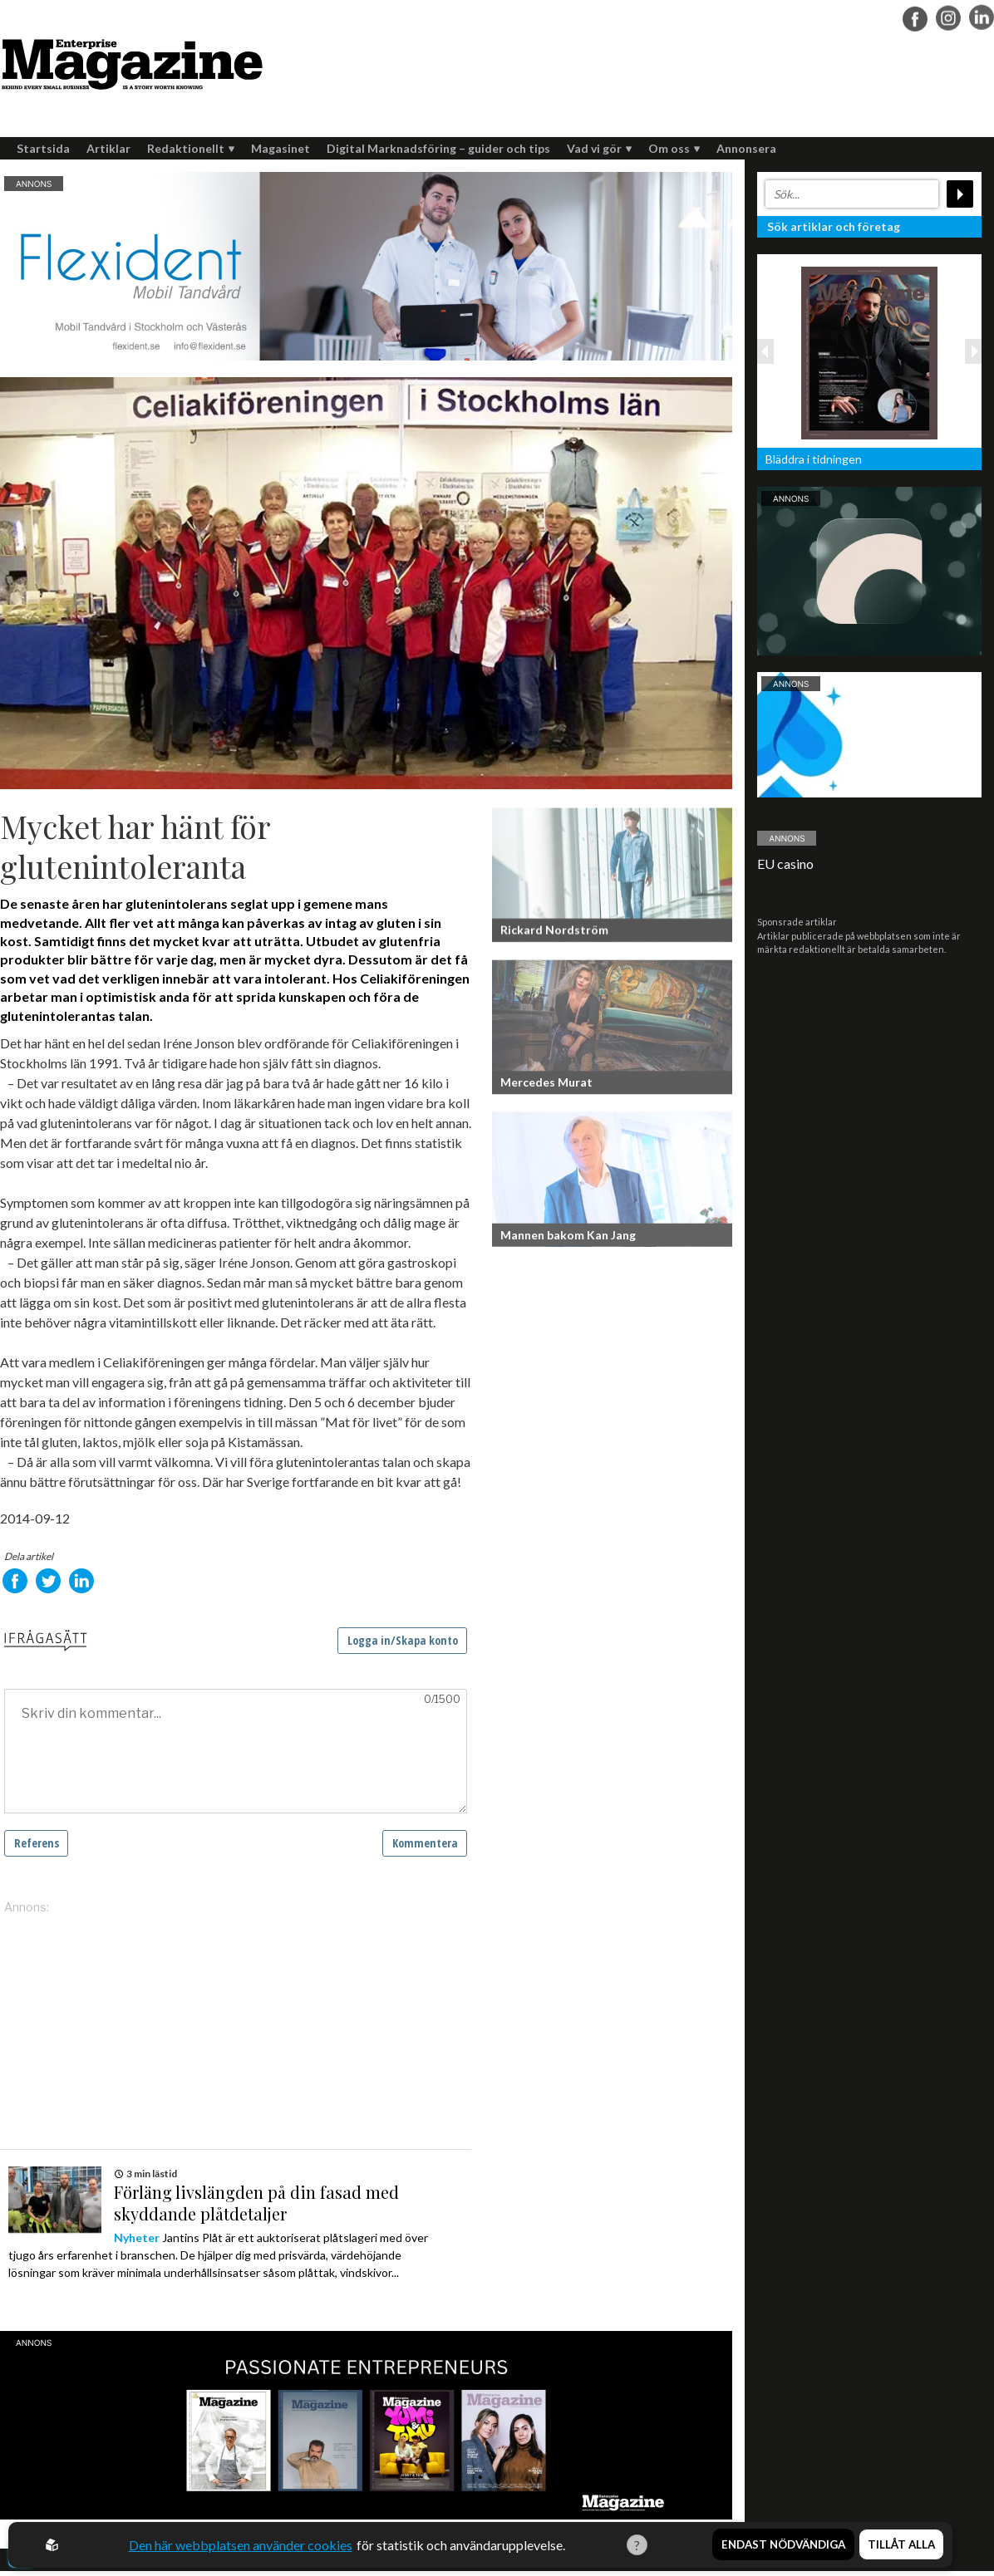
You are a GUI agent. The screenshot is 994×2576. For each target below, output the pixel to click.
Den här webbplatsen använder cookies (240, 2545)
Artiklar (108, 148)
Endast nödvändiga (783, 2544)
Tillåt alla (901, 2544)
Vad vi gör (599, 148)
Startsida (43, 148)
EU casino (785, 863)
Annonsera (746, 148)
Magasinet (280, 148)
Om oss (674, 148)
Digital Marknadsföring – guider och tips (438, 148)
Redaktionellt (190, 148)
